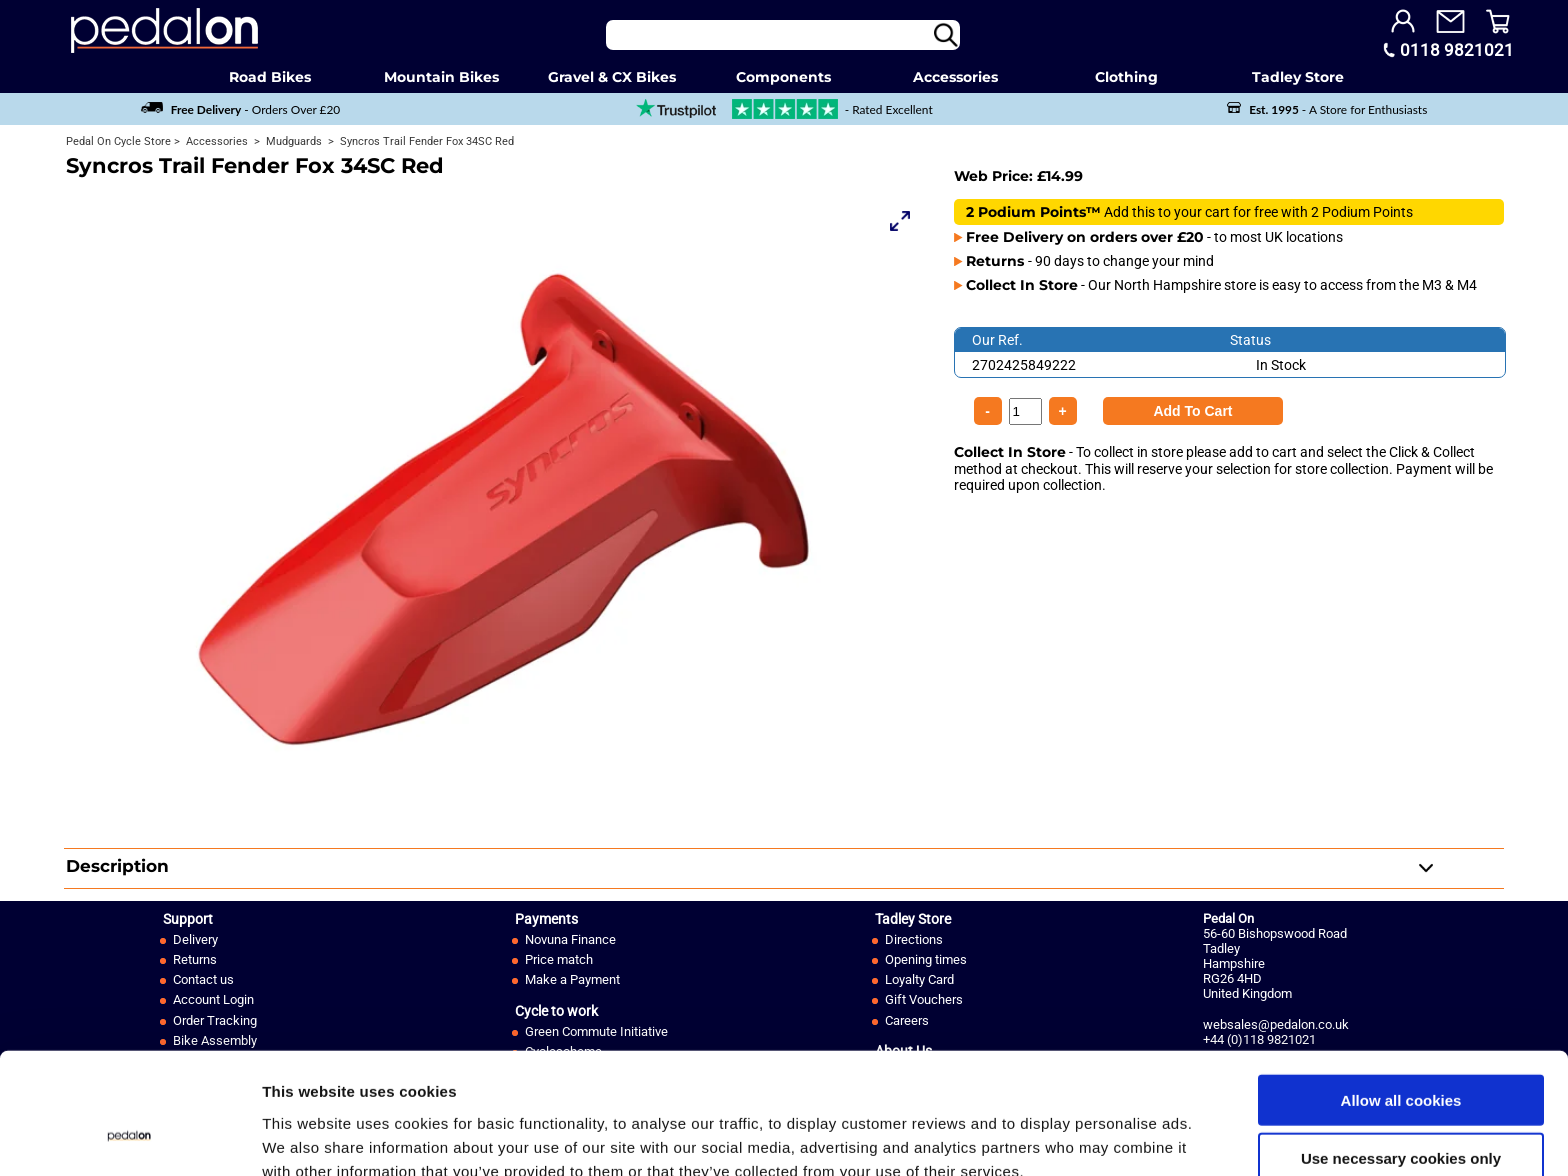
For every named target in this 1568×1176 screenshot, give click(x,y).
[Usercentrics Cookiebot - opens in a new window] (129, 1137)
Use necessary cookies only (1401, 1059)
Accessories (955, 77)
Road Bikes (270, 77)
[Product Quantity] (1193, 411)
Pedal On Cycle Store (118, 141)
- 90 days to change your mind (1090, 261)
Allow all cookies (1401, 1000)
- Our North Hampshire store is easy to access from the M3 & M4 (1221, 285)
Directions (914, 939)
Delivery (195, 939)
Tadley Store (1298, 77)
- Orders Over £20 (241, 109)
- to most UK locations (1154, 237)
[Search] (783, 35)
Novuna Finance (570, 939)
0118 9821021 (1457, 50)
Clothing (1126, 77)
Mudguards (292, 141)
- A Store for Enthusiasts (1327, 109)
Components (783, 77)
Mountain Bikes (441, 77)
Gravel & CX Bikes (612, 77)
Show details (1049, 1136)
